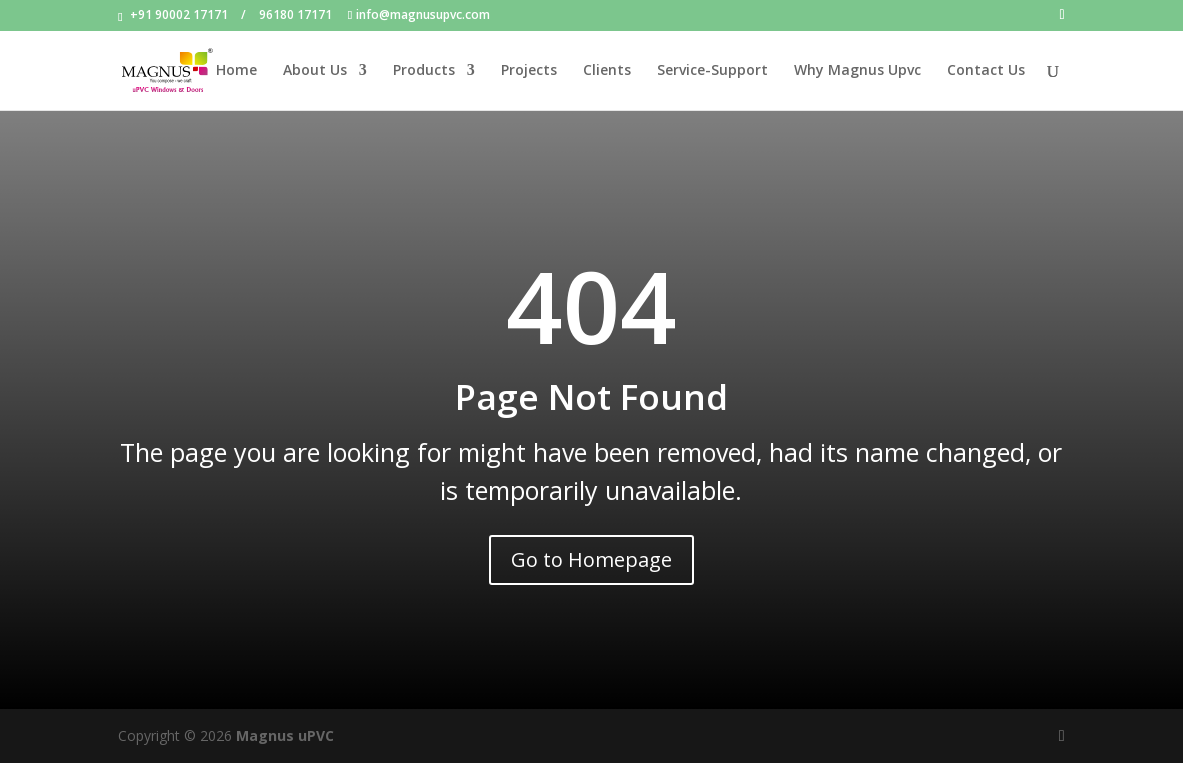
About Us (315, 71)
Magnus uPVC (285, 735)
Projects (529, 71)
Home (236, 71)
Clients (607, 71)
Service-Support (712, 71)
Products (424, 71)
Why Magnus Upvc (857, 71)
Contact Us (986, 71)
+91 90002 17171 (179, 14)
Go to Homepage (591, 559)
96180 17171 (295, 14)
